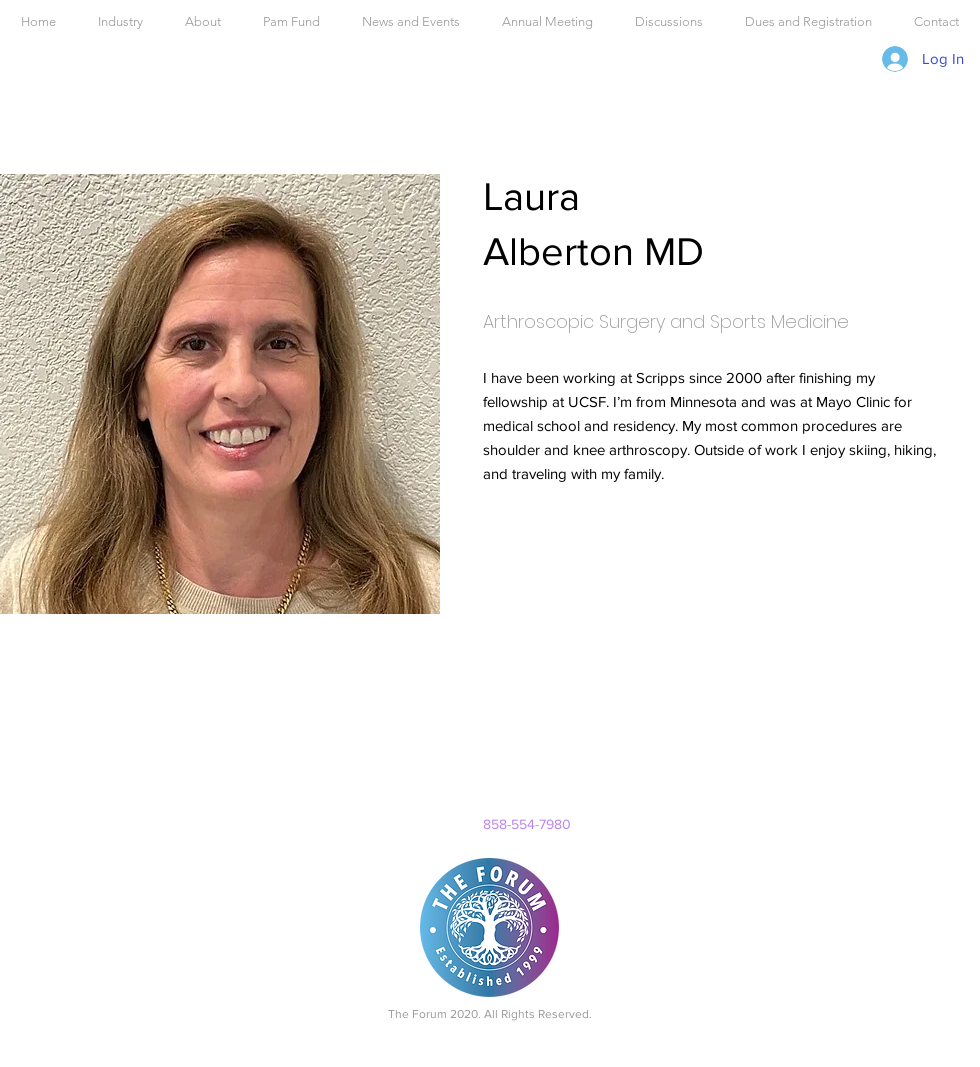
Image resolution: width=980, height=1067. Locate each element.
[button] (547, 22)
